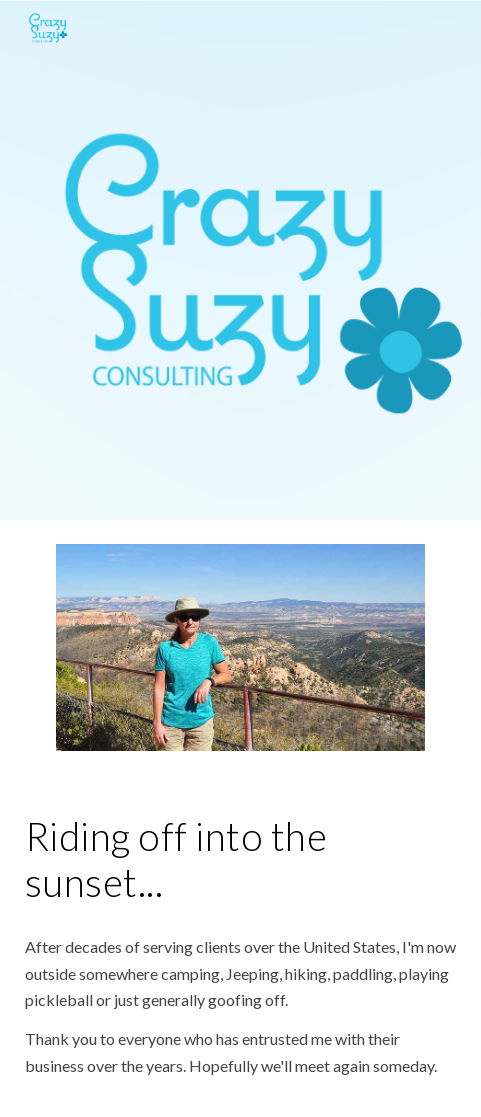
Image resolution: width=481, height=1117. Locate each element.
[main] (240, 859)
